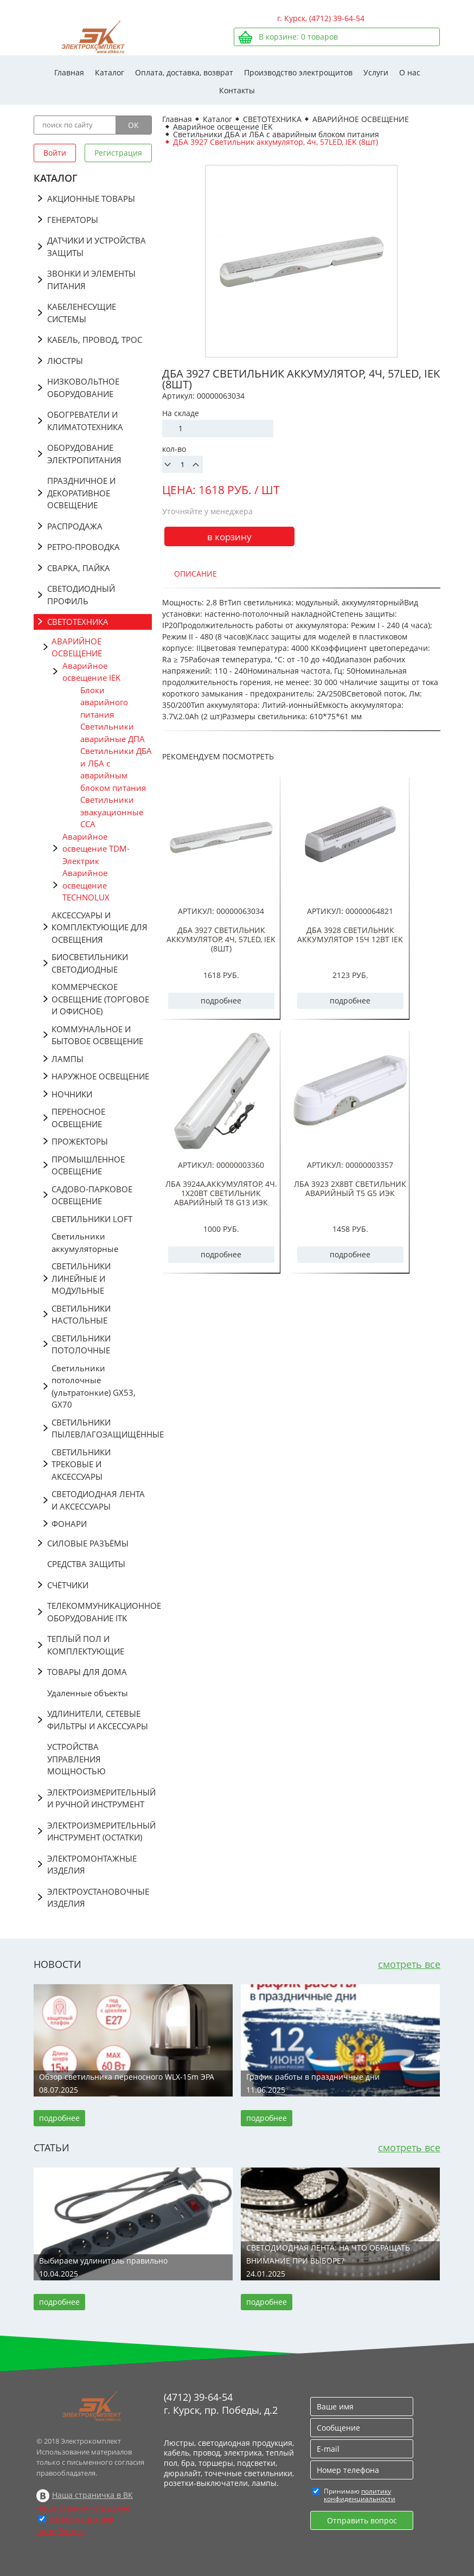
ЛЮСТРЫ (65, 360)
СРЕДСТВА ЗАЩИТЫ (86, 1563)
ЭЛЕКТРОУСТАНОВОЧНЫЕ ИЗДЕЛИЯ (98, 1897)
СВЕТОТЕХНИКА (77, 621)
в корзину (229, 536)
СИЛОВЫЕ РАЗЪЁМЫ (88, 1543)
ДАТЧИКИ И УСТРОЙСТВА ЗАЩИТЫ (96, 246)
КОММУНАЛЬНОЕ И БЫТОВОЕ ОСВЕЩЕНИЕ (97, 1035)
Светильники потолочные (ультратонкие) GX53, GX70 (94, 1386)
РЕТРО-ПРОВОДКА (83, 546)
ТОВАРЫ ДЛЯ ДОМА (87, 1671)
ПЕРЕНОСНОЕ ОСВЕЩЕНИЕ (78, 1117)
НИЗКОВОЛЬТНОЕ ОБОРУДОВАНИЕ (83, 387)
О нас (409, 72)
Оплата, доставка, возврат (184, 72)
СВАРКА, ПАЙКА (78, 567)
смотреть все (409, 1964)
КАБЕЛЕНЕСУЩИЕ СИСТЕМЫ (81, 312)
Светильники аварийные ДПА (112, 732)
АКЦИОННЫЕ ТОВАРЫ (91, 198)
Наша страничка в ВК (92, 2495)
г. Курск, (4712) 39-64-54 (320, 18)
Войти (54, 153)
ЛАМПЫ (68, 1058)
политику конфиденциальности (359, 2494)
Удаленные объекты (87, 1692)
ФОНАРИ (69, 1523)
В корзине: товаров (298, 36)
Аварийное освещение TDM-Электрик (96, 848)
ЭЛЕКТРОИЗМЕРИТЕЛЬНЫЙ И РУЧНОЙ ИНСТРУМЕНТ (99, 1798)
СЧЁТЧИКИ (67, 1585)
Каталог (109, 72)
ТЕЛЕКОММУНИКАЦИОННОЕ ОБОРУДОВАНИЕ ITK (99, 1611)
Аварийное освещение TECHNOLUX (86, 885)
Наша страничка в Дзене (83, 2508)
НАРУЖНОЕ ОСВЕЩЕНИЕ (100, 1076)
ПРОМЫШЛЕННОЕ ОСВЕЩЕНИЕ (88, 1165)
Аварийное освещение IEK (91, 671)
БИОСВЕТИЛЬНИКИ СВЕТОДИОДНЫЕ (90, 963)
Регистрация (118, 153)
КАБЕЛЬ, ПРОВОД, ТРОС (94, 339)
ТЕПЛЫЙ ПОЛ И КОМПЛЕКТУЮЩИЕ (85, 1645)
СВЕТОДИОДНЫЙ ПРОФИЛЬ (81, 594)
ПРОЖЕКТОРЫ (80, 1141)
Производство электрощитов (298, 72)
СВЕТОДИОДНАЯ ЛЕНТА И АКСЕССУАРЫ (98, 1500)
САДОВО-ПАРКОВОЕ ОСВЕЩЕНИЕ (92, 1195)
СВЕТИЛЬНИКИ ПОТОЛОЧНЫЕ (81, 1344)
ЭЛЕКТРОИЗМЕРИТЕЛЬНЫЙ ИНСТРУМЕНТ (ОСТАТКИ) (99, 1831)
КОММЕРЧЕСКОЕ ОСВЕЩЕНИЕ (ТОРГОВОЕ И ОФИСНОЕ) (100, 999)
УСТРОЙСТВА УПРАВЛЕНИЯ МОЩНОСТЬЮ (76, 1758)
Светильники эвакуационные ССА (111, 811)
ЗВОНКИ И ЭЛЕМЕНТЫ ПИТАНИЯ (91, 279)
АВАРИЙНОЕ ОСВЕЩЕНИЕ (77, 647)
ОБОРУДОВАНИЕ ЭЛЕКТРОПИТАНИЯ (84, 453)
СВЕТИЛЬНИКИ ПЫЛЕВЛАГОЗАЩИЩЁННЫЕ (102, 1428)
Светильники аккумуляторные (85, 1242)
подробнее (221, 1000)
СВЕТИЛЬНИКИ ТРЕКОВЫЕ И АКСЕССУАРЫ (81, 1464)
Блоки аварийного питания (104, 702)
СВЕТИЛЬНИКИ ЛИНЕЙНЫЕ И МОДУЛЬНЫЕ (81, 1278)
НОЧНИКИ (72, 1094)
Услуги (375, 72)
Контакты (237, 90)
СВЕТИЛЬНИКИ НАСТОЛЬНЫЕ (81, 1314)
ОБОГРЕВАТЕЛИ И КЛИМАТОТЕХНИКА (85, 420)
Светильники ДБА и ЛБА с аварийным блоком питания (116, 769)
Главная (69, 72)
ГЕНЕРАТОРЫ (72, 219)
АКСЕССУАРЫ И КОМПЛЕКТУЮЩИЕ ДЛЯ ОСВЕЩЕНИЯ (100, 927)
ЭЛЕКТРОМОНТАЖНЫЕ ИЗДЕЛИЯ (92, 1864)
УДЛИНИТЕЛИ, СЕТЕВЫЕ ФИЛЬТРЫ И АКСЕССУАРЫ (97, 1719)
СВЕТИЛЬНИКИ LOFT (92, 1218)
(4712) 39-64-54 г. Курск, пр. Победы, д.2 (221, 2403)
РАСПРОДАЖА (75, 526)
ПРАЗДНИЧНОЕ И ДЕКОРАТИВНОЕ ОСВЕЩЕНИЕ (81, 492)
